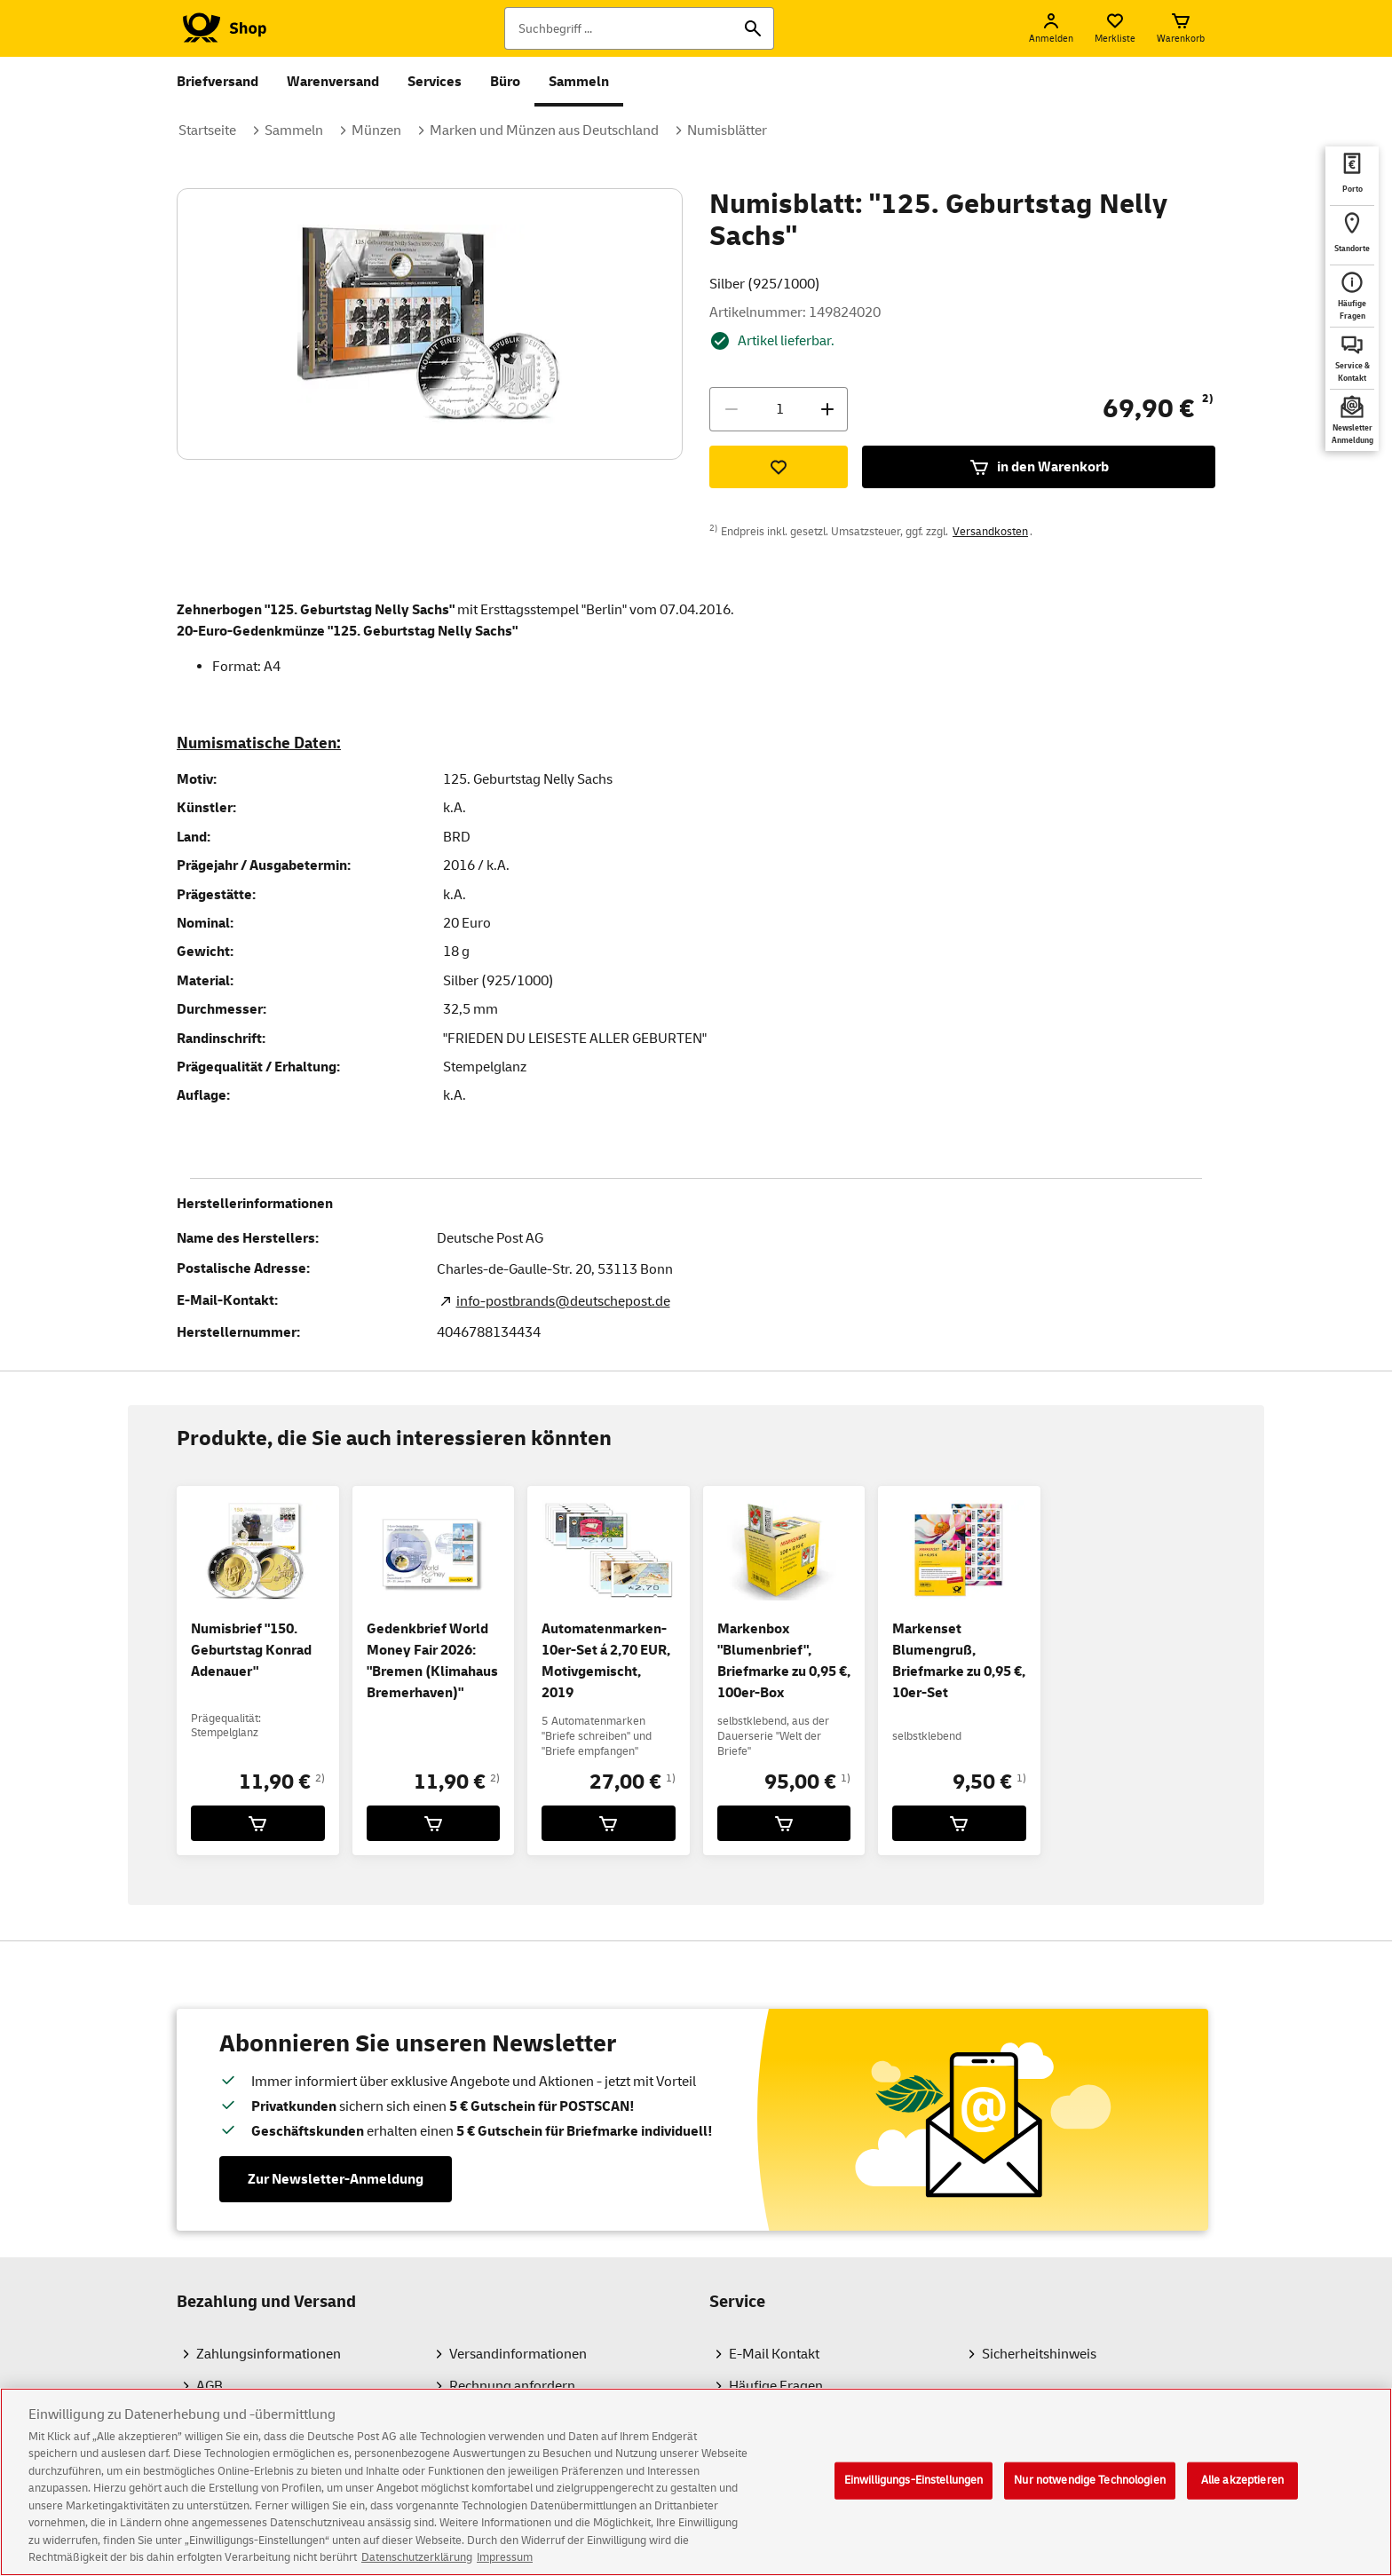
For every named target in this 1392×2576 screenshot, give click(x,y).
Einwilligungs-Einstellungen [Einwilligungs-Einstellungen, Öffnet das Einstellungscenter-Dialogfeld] (914, 2493)
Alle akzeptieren (1242, 2493)
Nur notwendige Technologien (1090, 2493)
